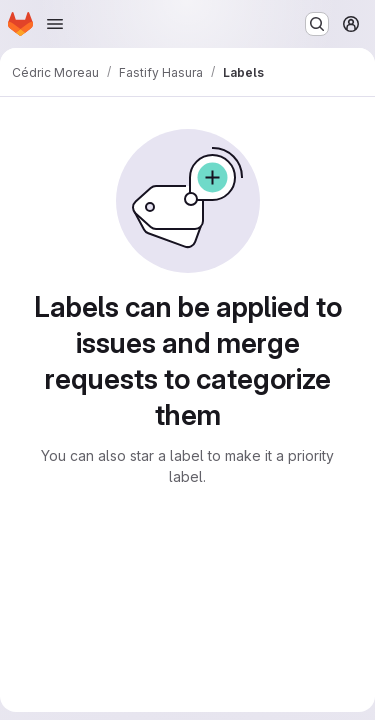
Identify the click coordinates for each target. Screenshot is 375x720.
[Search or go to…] (317, 24)
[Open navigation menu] (55, 24)
